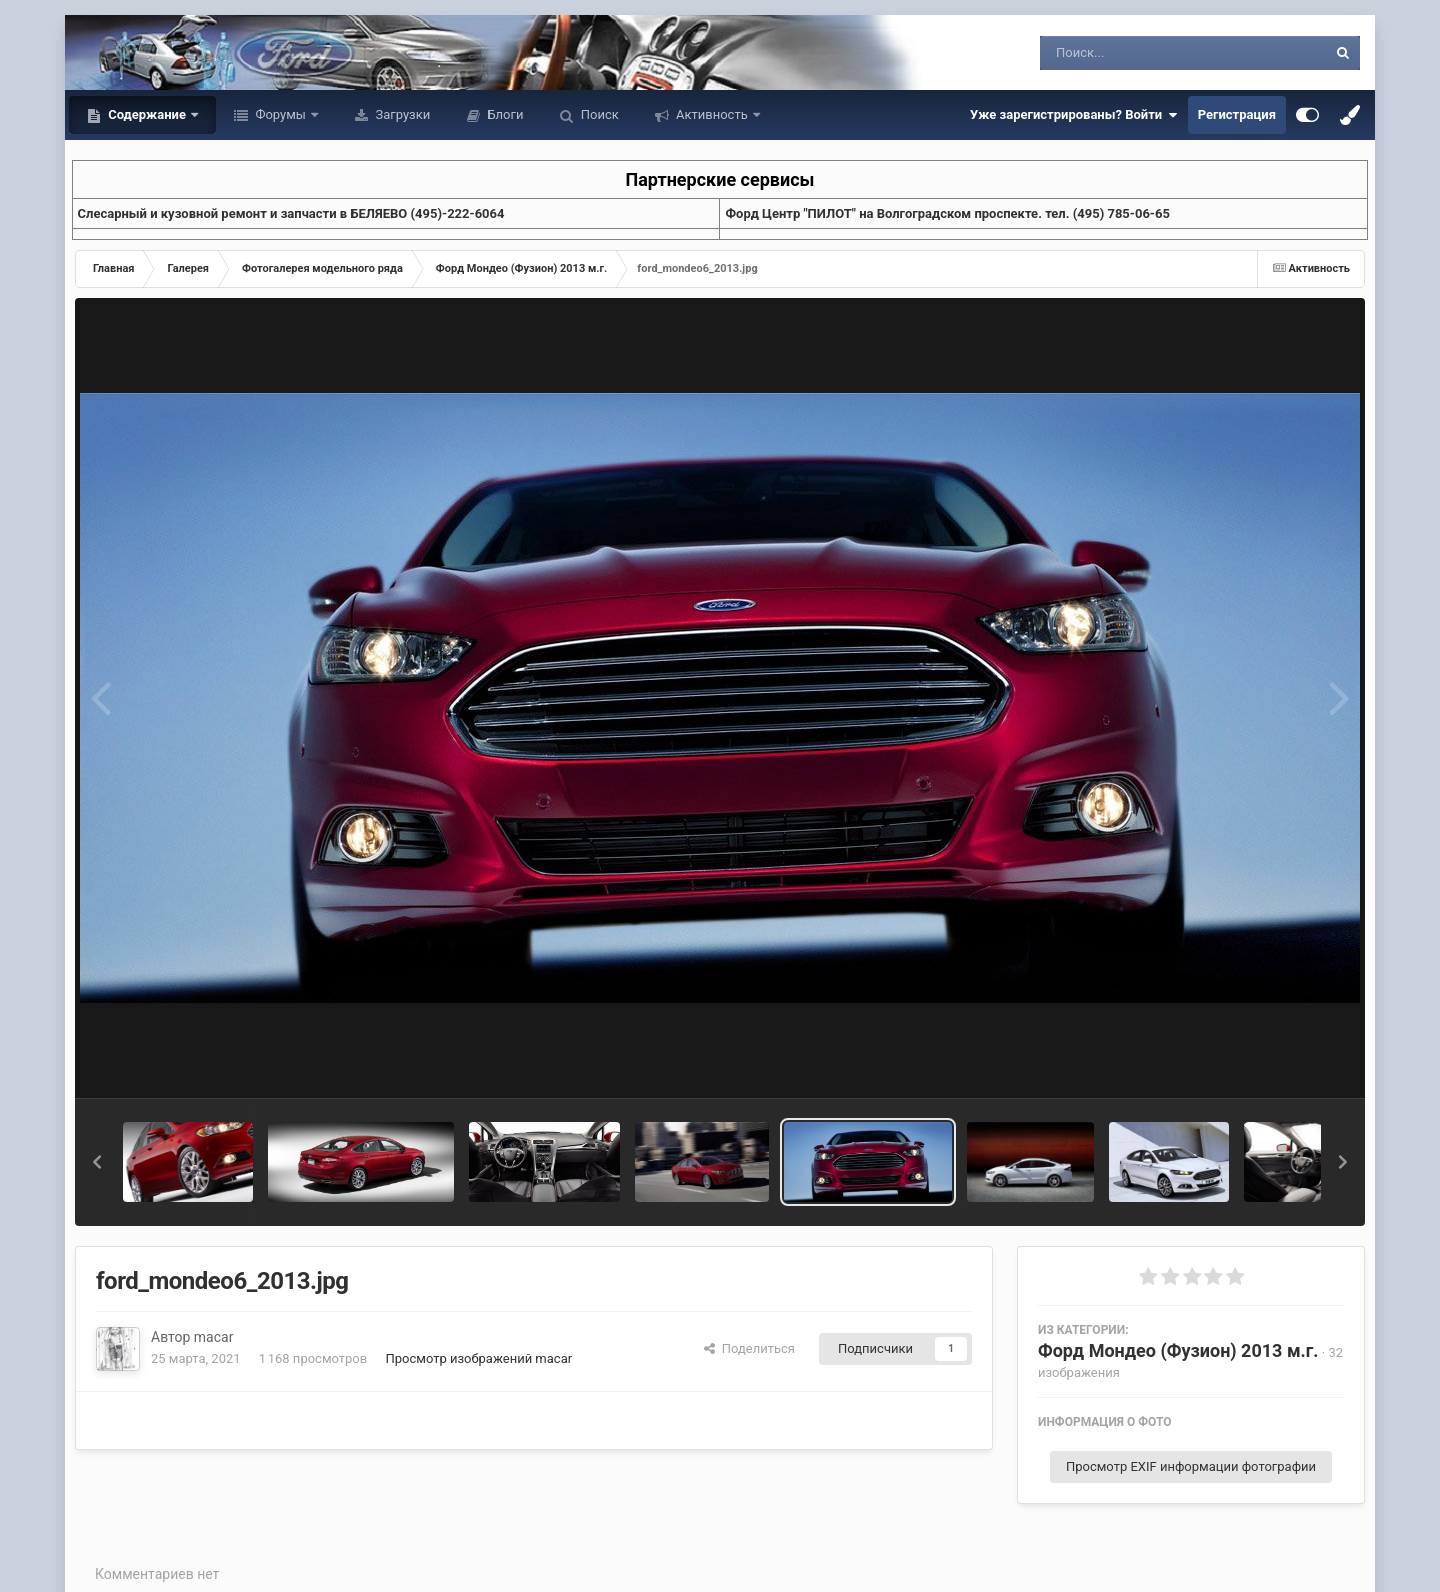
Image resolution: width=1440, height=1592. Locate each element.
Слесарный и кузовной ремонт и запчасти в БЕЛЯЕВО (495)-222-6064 (291, 213)
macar (214, 1337)
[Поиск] (1146, 53)
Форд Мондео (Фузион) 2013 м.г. (1178, 1350)
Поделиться (749, 1348)
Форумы (280, 114)
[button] (97, 1162)
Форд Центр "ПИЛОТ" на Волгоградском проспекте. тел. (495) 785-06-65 (947, 213)
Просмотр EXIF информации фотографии (1191, 1466)
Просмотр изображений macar (478, 1358)
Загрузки (401, 114)
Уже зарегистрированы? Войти (1074, 115)
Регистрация (1237, 114)
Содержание (147, 114)
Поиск (598, 114)
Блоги (503, 114)
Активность (712, 114)
